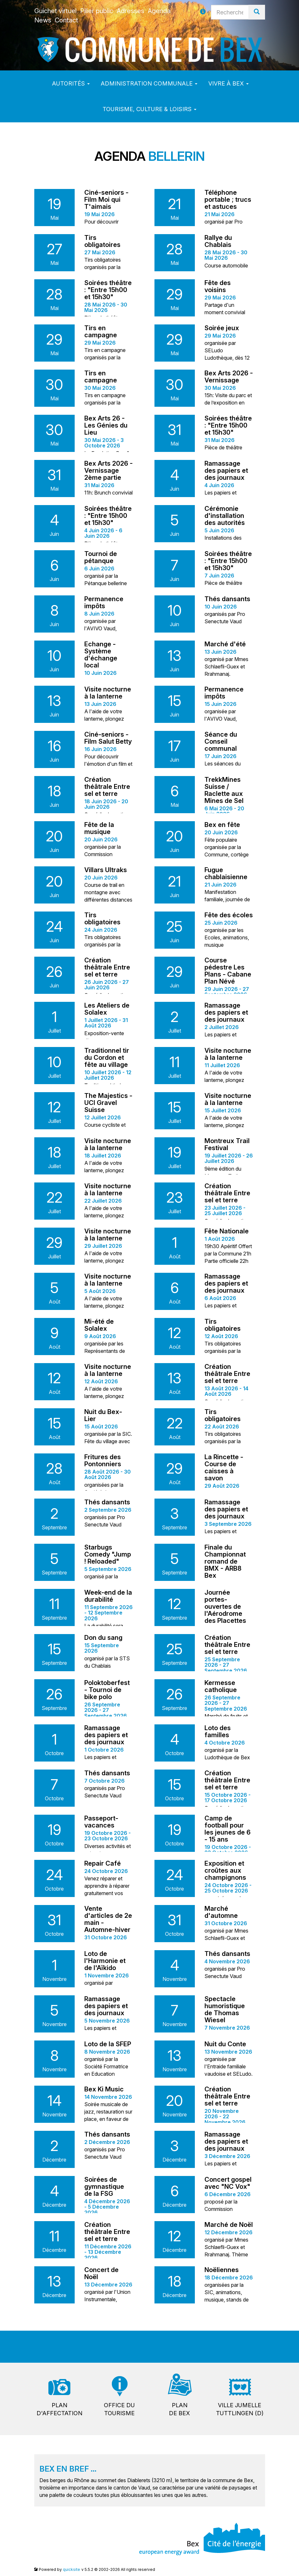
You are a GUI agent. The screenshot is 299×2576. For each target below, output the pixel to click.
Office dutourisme (119, 2409)
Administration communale (149, 83)
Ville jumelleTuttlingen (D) (239, 2409)
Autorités (71, 83)
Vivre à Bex (228, 83)
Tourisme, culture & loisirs (149, 109)
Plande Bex (179, 2409)
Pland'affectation (59, 2409)
